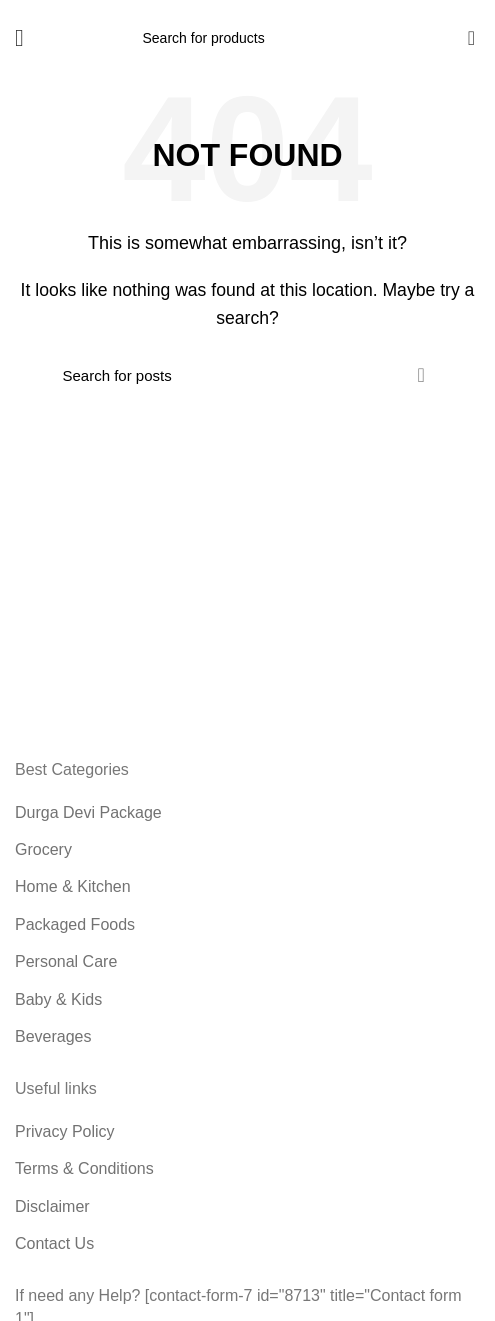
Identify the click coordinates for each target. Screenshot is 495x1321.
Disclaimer (52, 1206)
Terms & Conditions (84, 1168)
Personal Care (66, 961)
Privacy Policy (65, 1131)
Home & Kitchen (73, 886)
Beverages (53, 1036)
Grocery (43, 849)
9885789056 (445, 8)
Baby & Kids (58, 999)
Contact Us (54, 1243)
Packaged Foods (75, 924)
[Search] (248, 38)
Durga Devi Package (88, 812)
